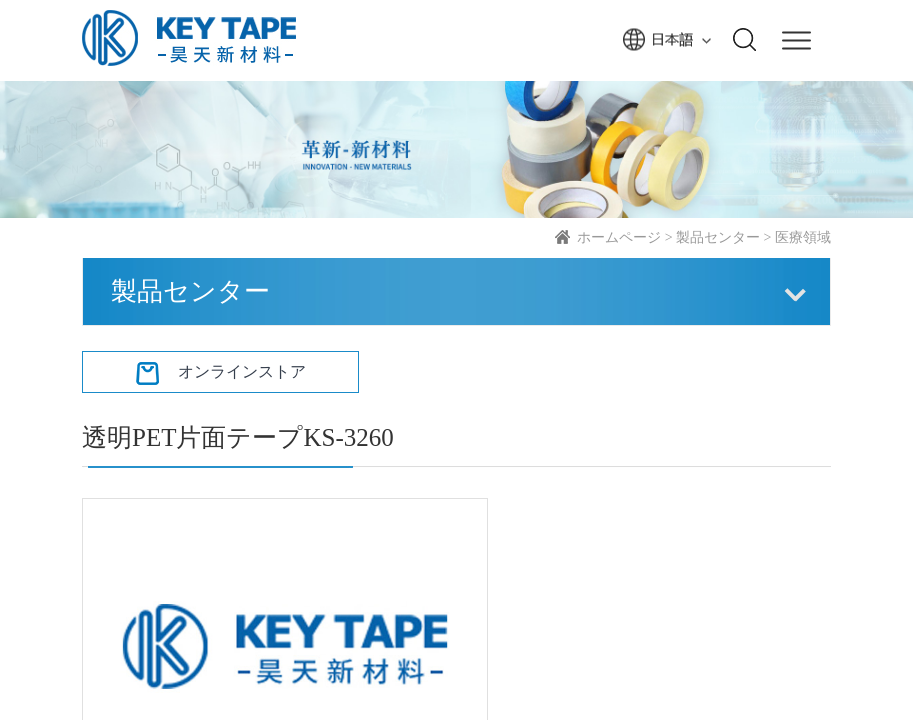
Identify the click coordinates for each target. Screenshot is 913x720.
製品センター (718, 237)
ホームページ (619, 237)
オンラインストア (221, 371)
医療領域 (803, 237)
